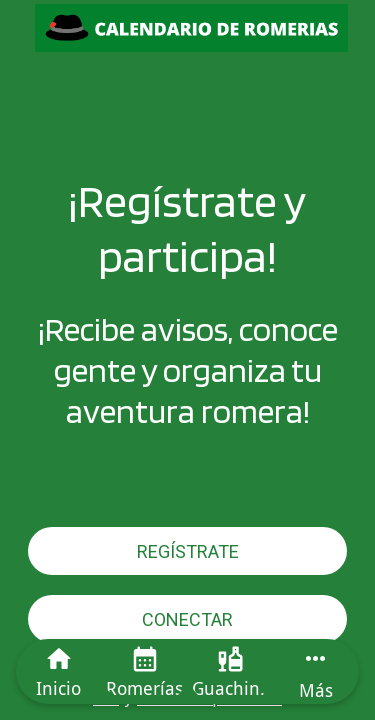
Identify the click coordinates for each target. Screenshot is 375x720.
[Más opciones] (316, 671)
